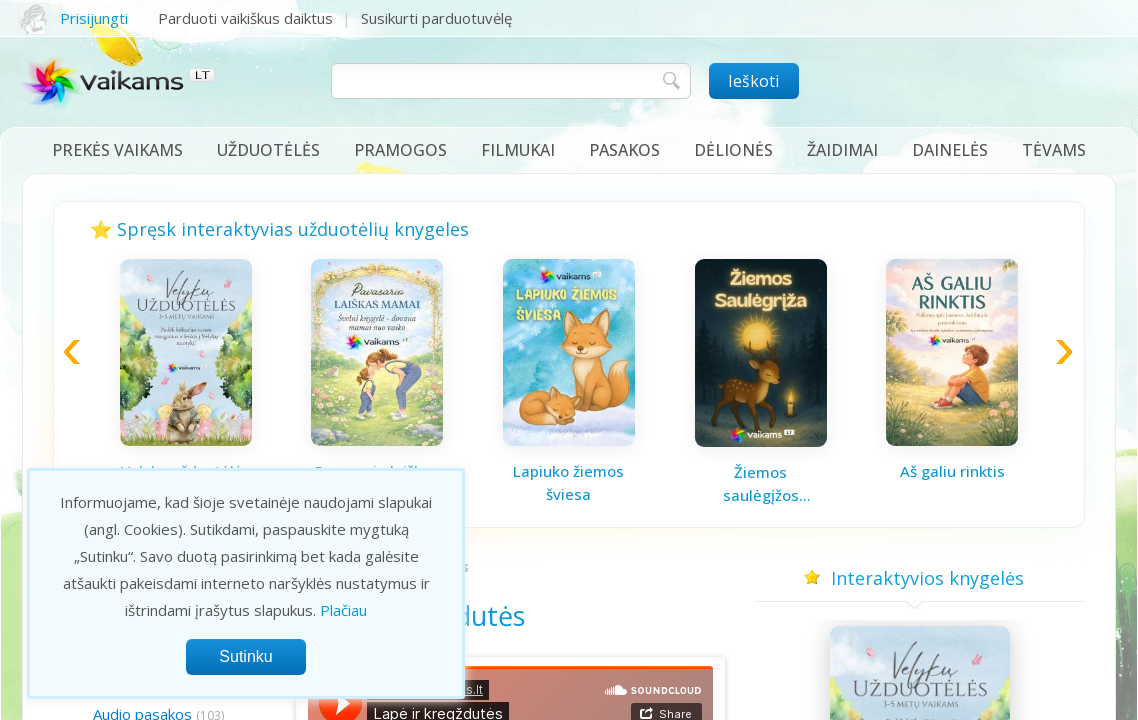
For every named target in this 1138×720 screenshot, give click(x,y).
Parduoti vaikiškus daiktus (245, 18)
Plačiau (343, 610)
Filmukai (518, 150)
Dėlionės (733, 150)
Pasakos (624, 150)
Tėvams (1054, 150)
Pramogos (400, 150)
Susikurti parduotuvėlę (436, 18)
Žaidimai (842, 150)
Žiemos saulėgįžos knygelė (761, 484)
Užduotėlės (268, 150)
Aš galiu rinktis (952, 471)
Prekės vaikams (117, 150)
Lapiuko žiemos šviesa (568, 482)
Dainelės (950, 150)
